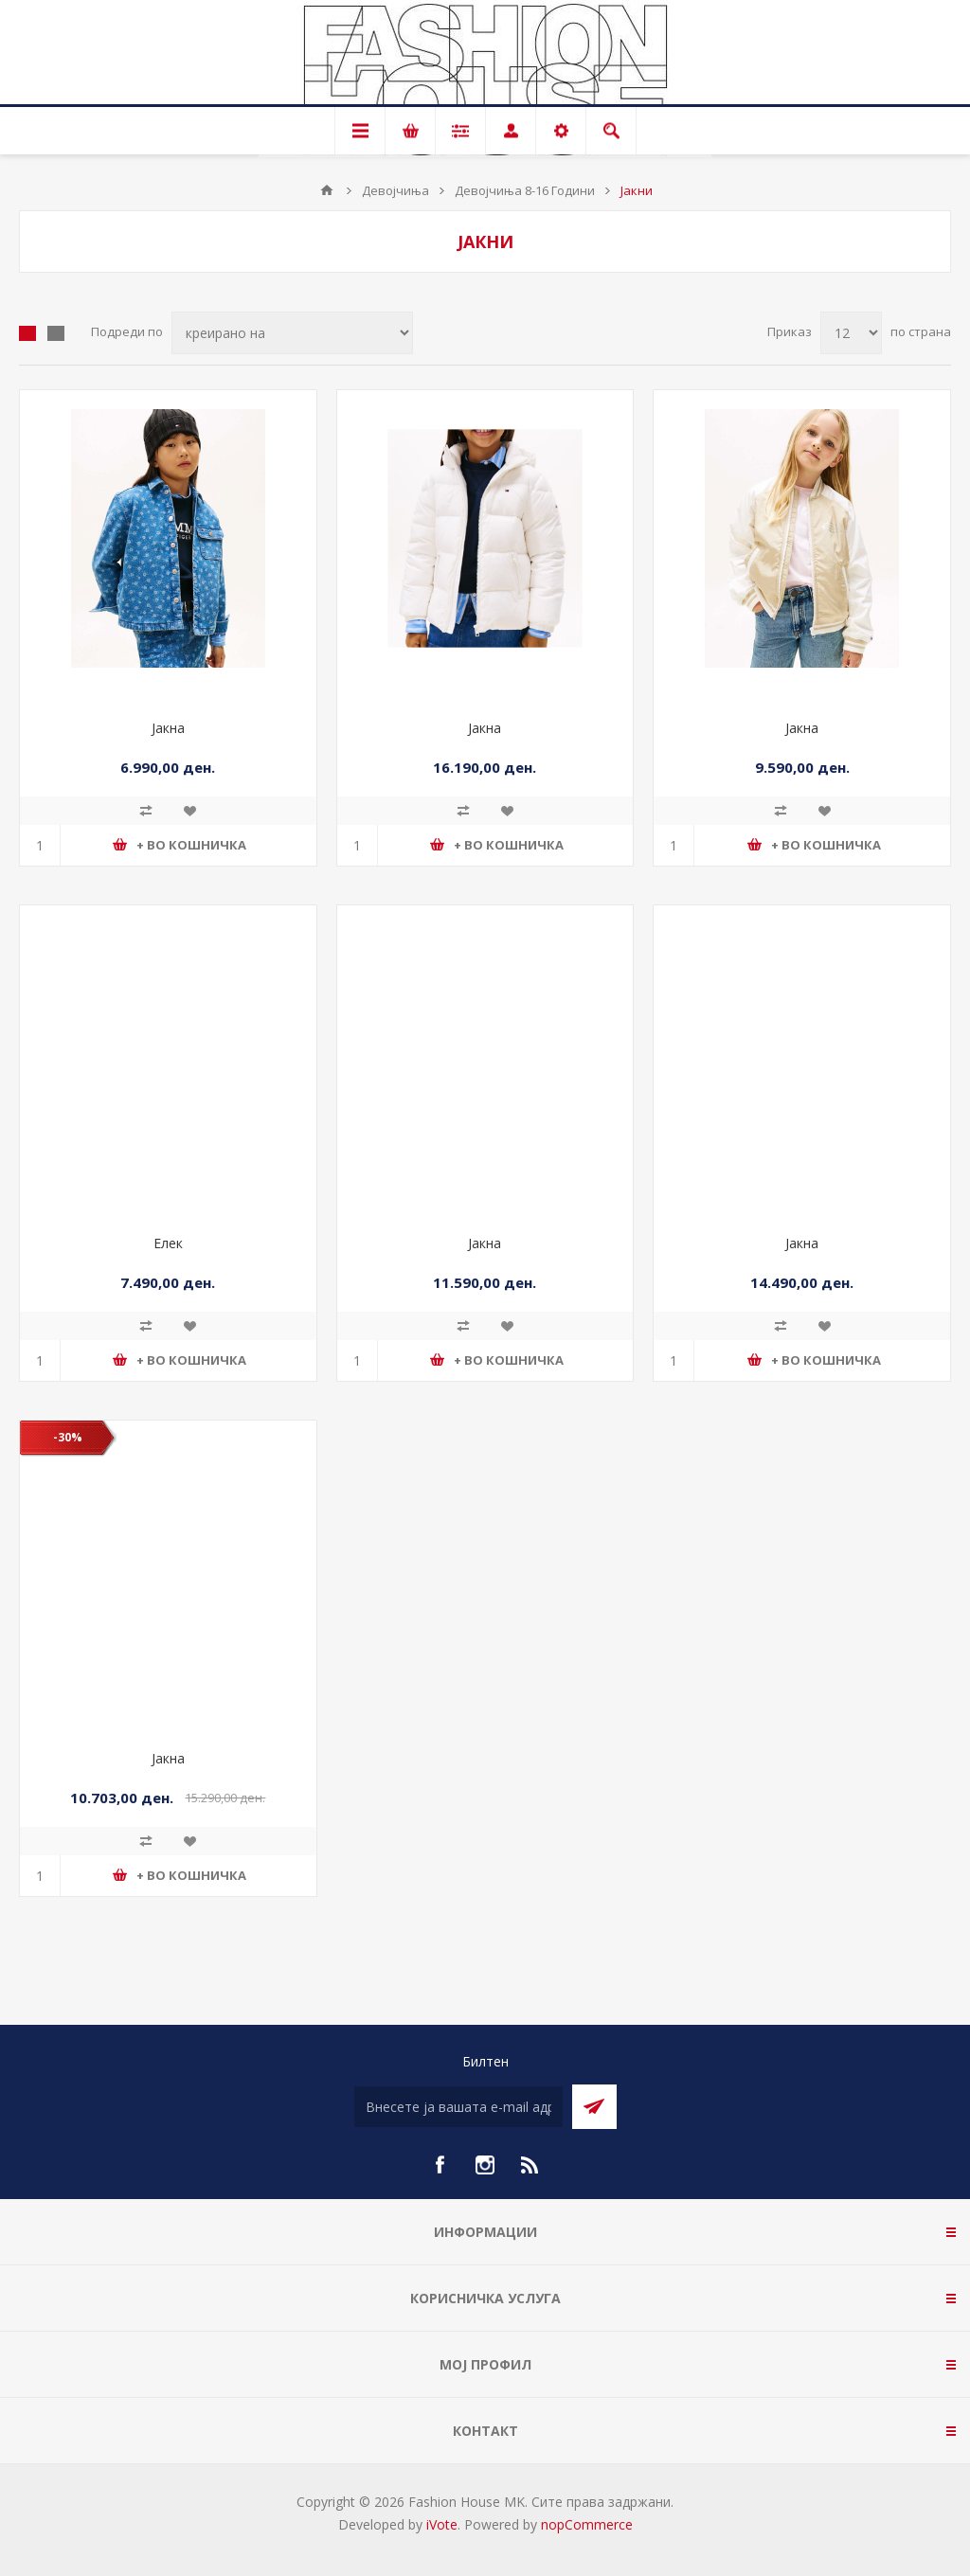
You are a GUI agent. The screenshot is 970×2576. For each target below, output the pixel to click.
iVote (442, 2524)
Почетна (326, 190)
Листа (55, 333)
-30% (67, 1437)
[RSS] (530, 2165)
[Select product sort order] (292, 333)
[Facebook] (439, 2165)
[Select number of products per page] (851, 333)
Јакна (168, 728)
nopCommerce (587, 2524)
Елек (168, 1243)
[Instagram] (485, 2165)
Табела (27, 333)
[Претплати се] (458, 2106)
